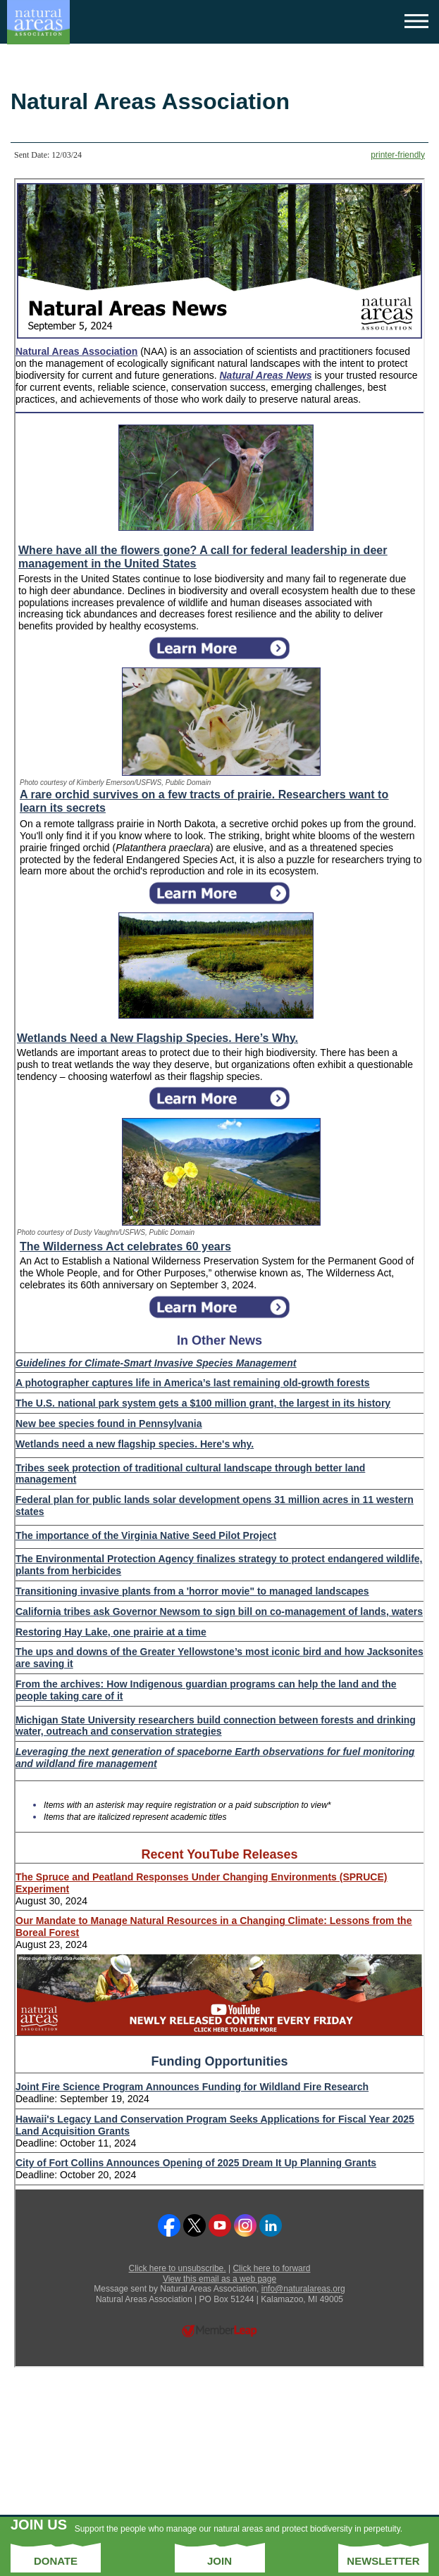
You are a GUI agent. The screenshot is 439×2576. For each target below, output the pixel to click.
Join (219, 2561)
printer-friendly (398, 155)
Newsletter (383, 2561)
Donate (56, 2561)
